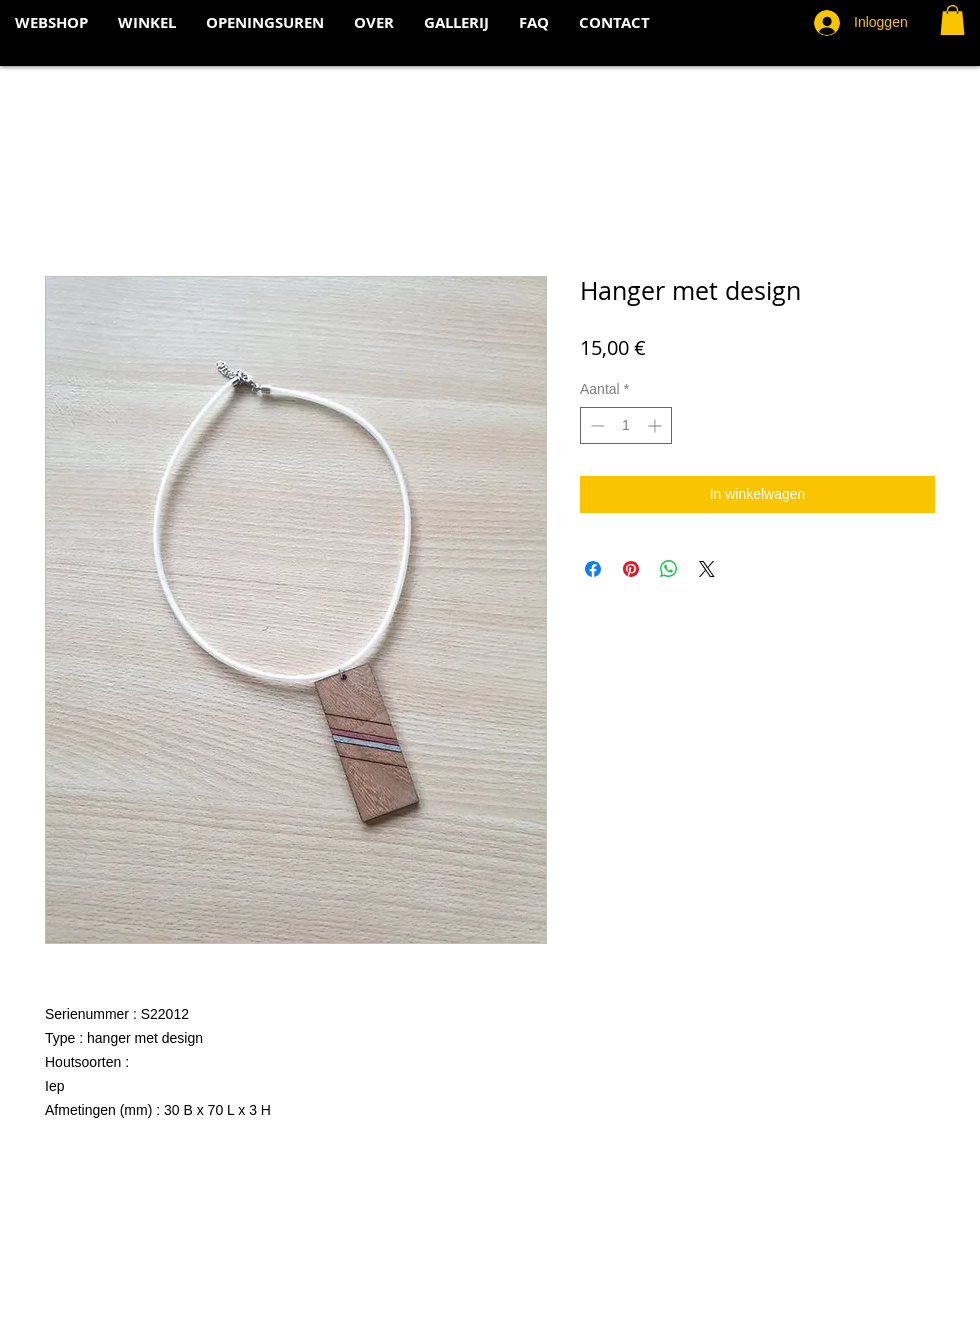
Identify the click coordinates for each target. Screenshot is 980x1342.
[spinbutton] (626, 425)
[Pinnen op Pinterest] (631, 569)
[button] (952, 20)
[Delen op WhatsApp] (669, 569)
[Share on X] (707, 569)
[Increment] (656, 425)
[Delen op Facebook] (593, 569)
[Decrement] (595, 425)
